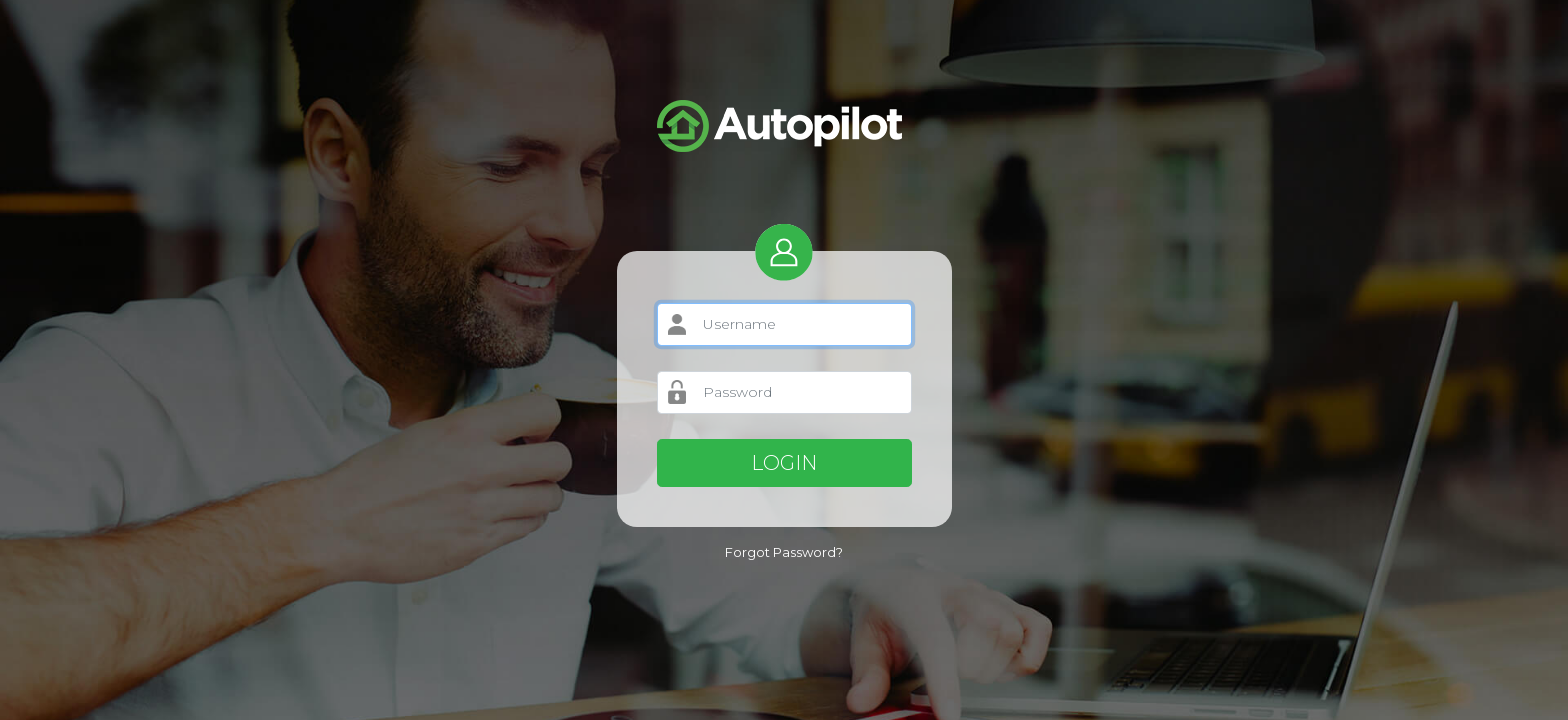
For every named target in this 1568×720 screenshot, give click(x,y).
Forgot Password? (784, 552)
